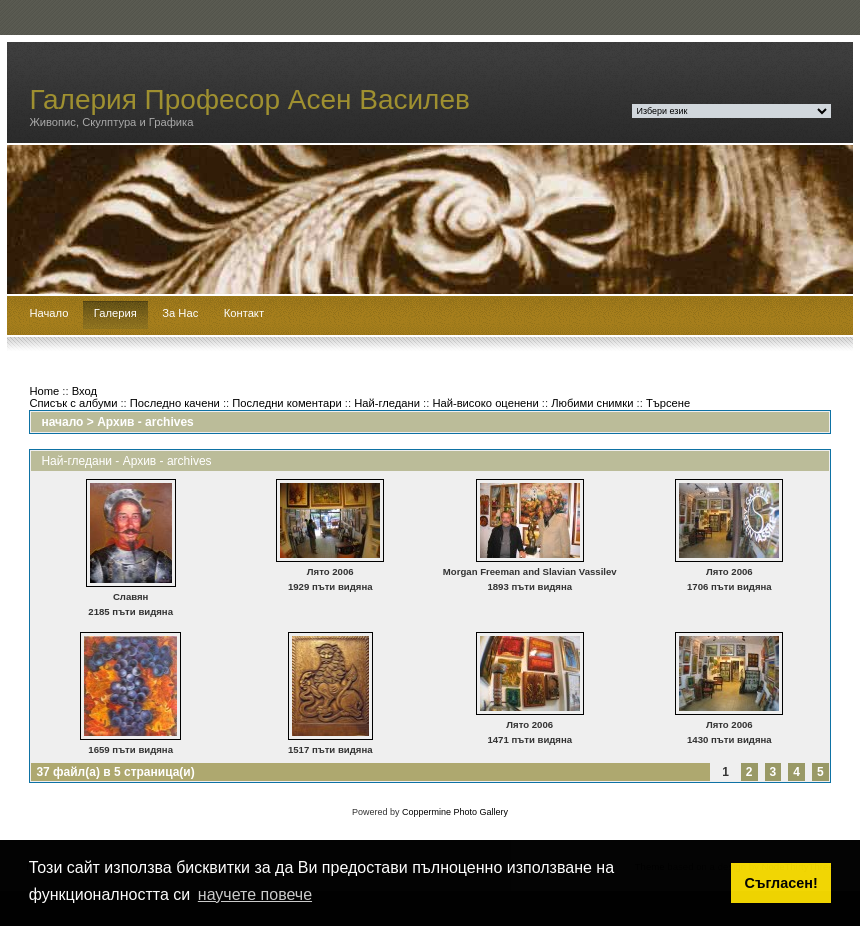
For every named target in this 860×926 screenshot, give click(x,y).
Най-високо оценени (485, 403)
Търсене (668, 403)
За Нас (180, 313)
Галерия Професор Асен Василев (249, 99)
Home (44, 391)
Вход (84, 391)
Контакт (244, 313)
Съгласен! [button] (781, 883)
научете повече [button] (255, 894)
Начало (48, 313)
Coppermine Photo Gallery (455, 812)
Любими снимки (592, 403)
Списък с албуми (73, 403)
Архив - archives (145, 422)
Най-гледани (387, 403)
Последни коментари (286, 403)
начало (62, 422)
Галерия (115, 313)
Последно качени (175, 403)
